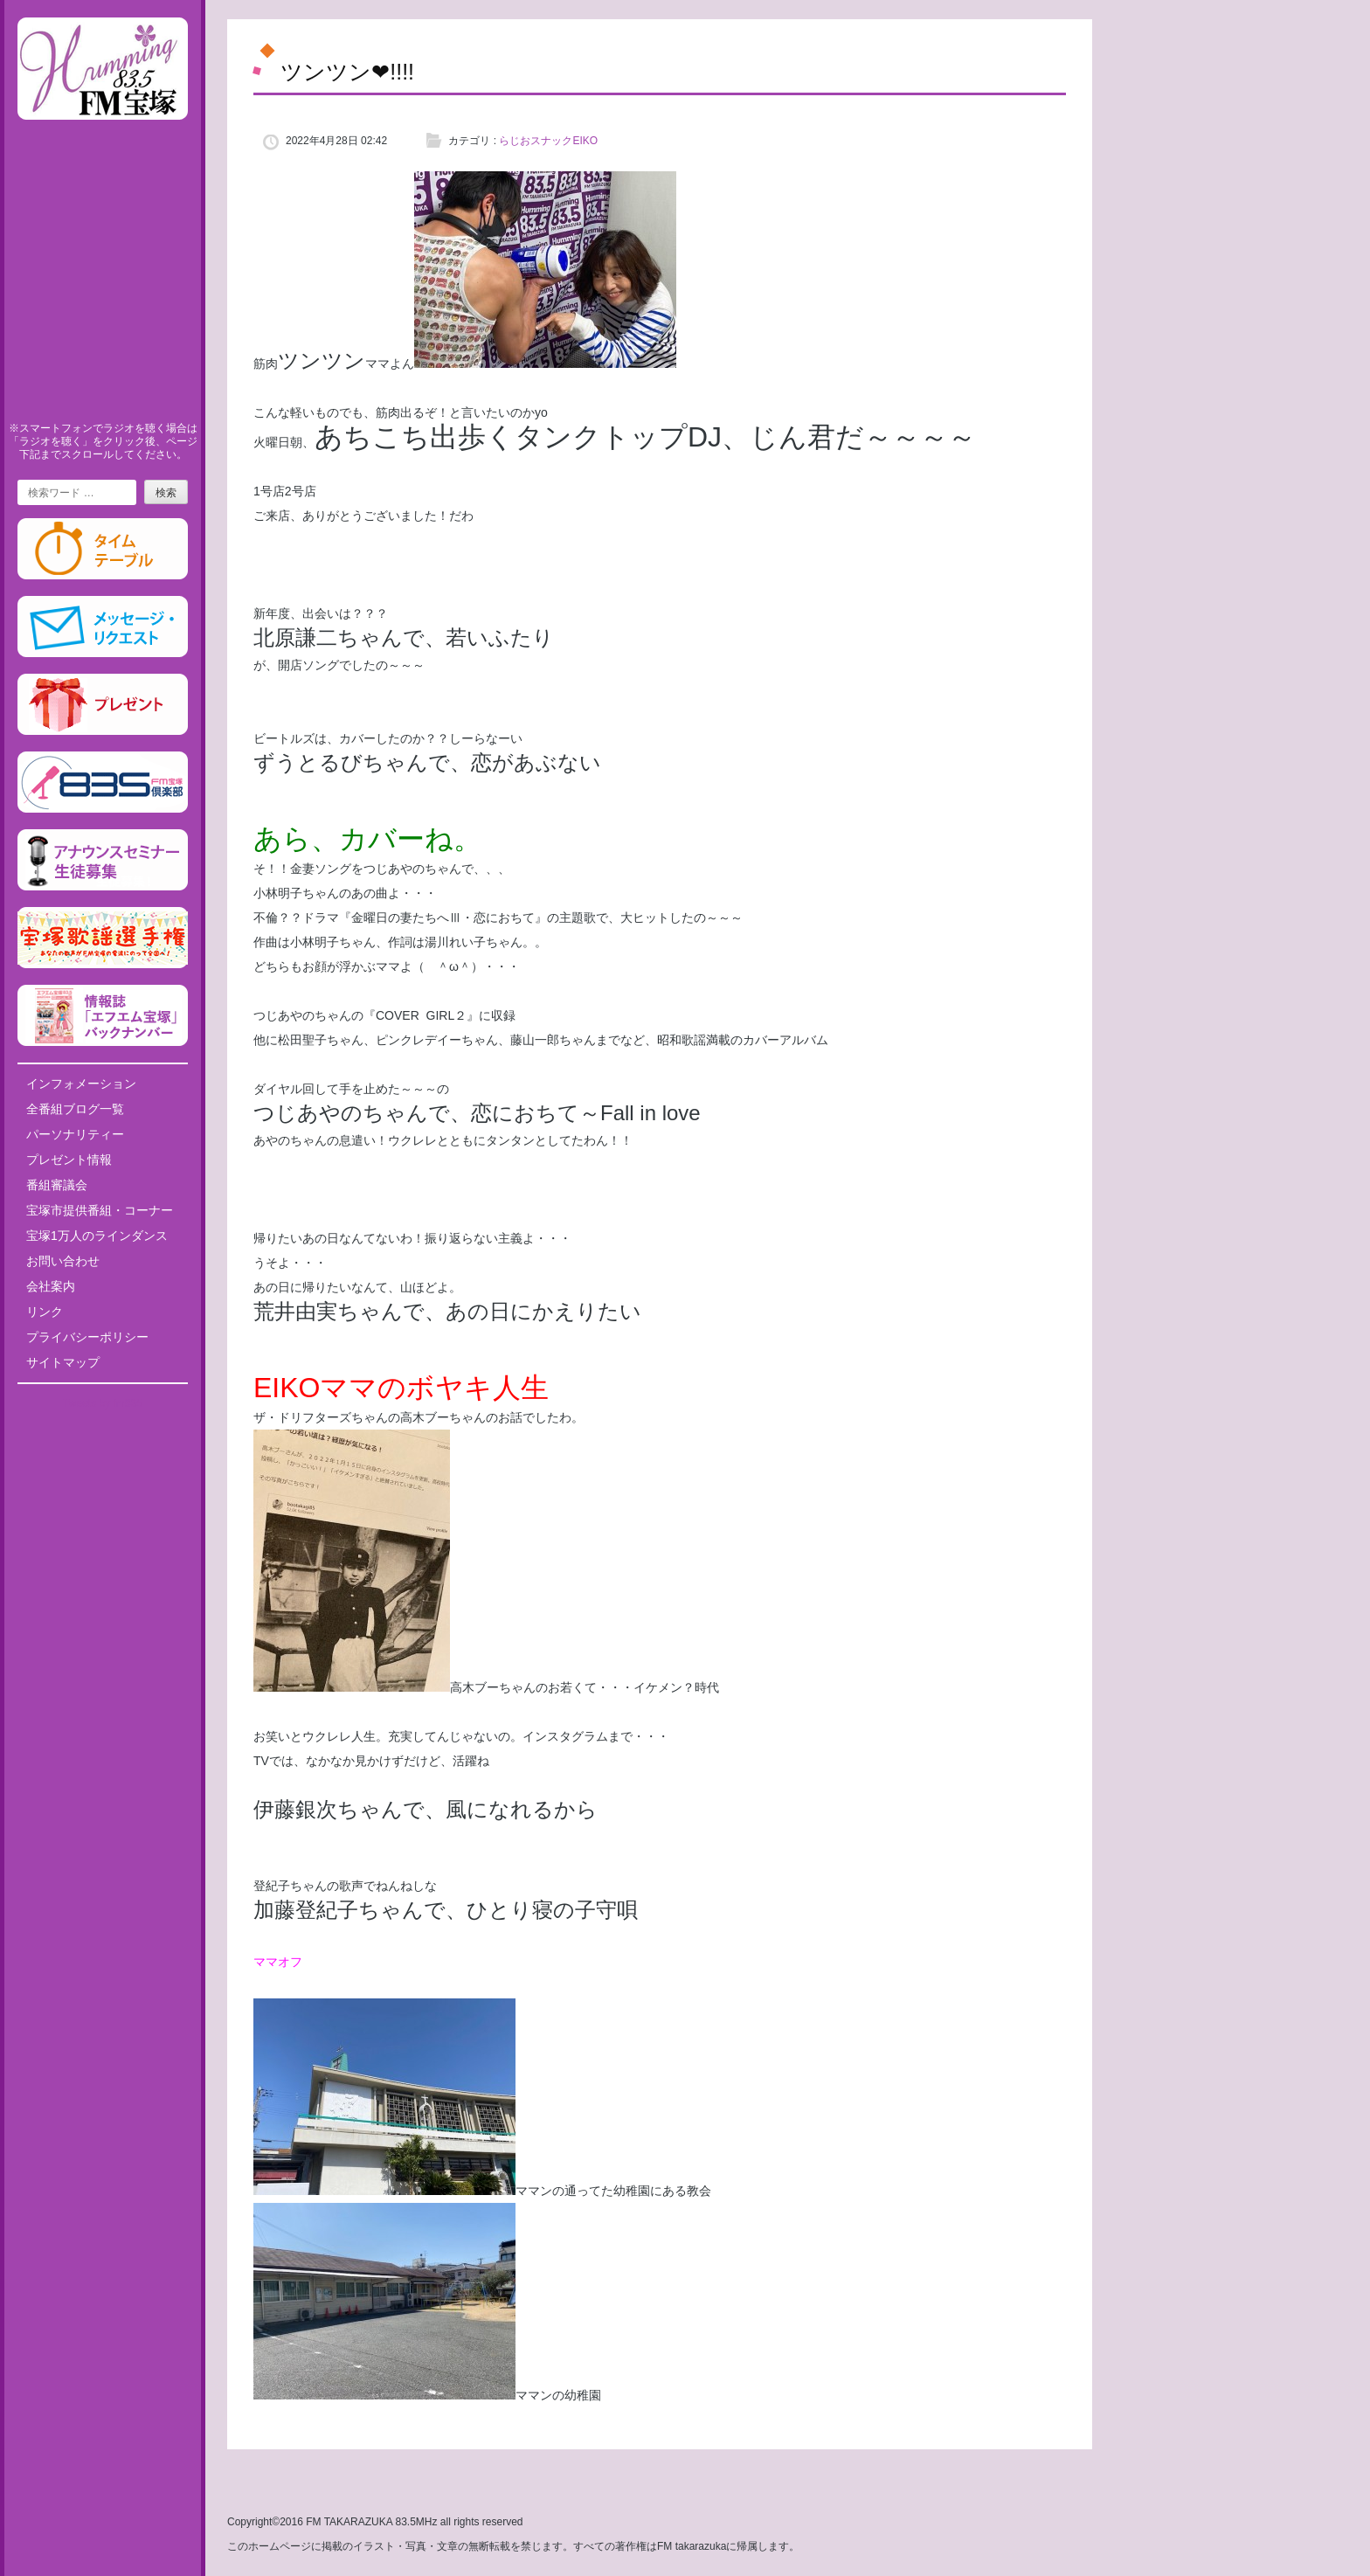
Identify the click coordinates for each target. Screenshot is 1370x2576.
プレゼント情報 (69, 1160)
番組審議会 (56, 1185)
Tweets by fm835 (102, 1403)
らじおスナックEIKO (548, 141)
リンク (44, 1312)
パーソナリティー (75, 1134)
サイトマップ (63, 1362)
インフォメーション (81, 1084)
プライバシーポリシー (87, 1337)
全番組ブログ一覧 (75, 1109)
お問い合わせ (63, 1261)
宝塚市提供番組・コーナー (99, 1210)
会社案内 (50, 1286)
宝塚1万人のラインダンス (97, 1236)
